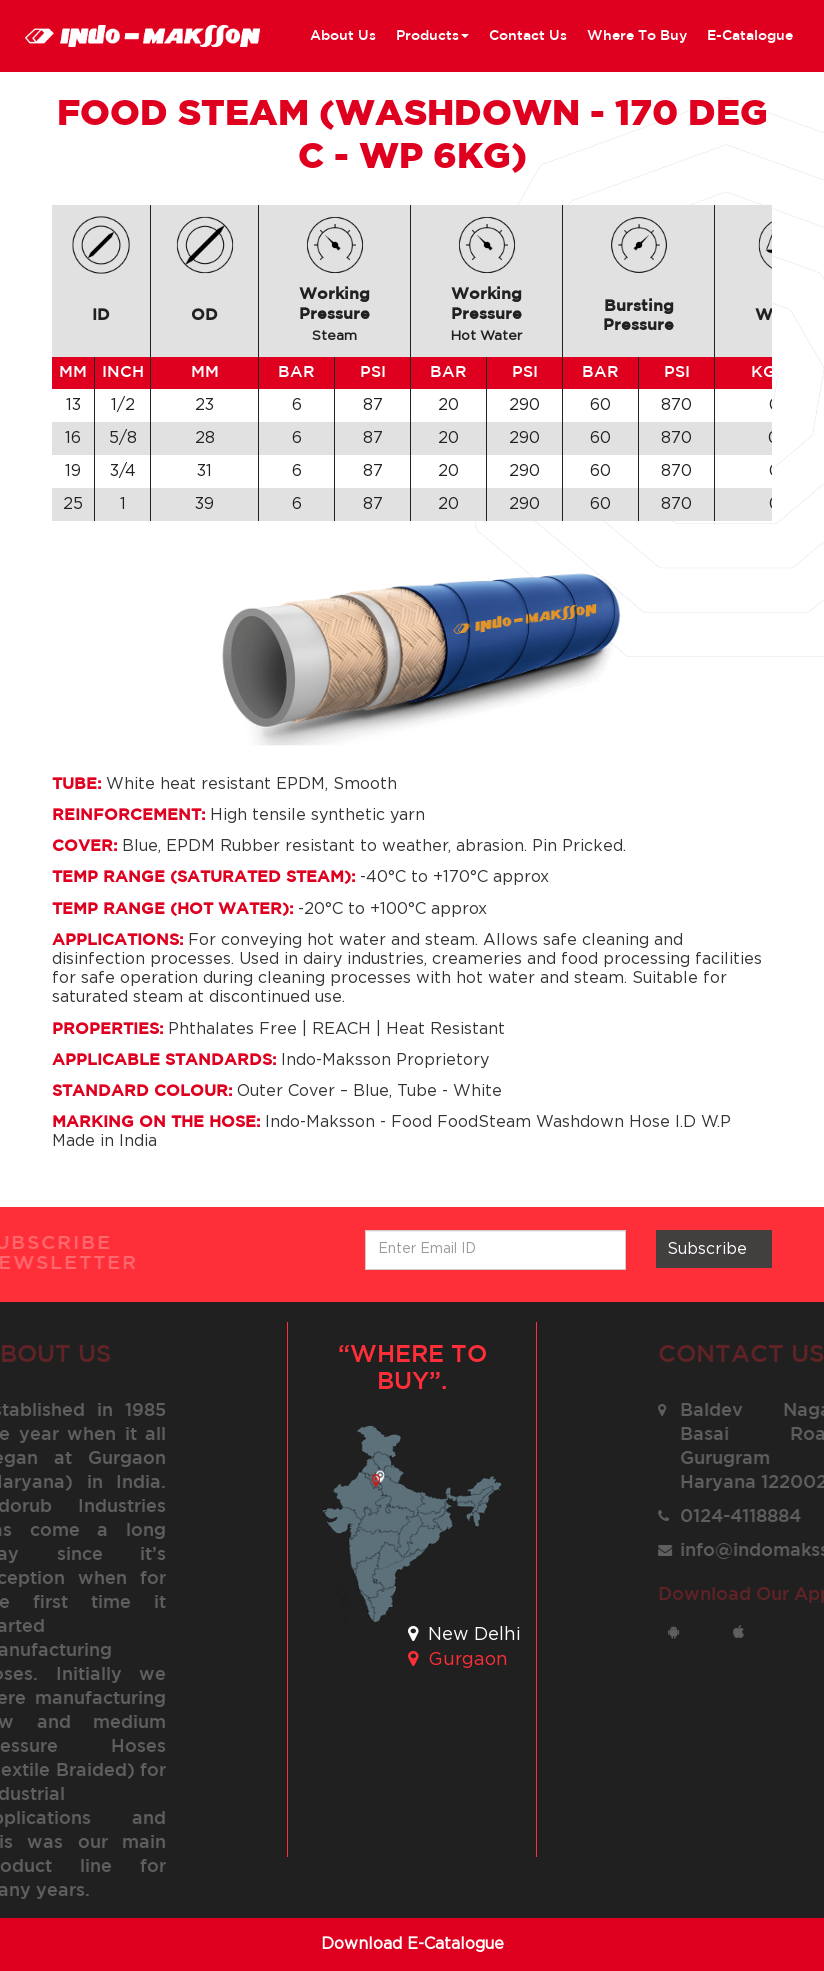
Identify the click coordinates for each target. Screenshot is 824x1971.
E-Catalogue (750, 36)
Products (432, 36)
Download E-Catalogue (412, 1944)
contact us (528, 36)
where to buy (637, 36)
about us (343, 36)
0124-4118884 (749, 1517)
